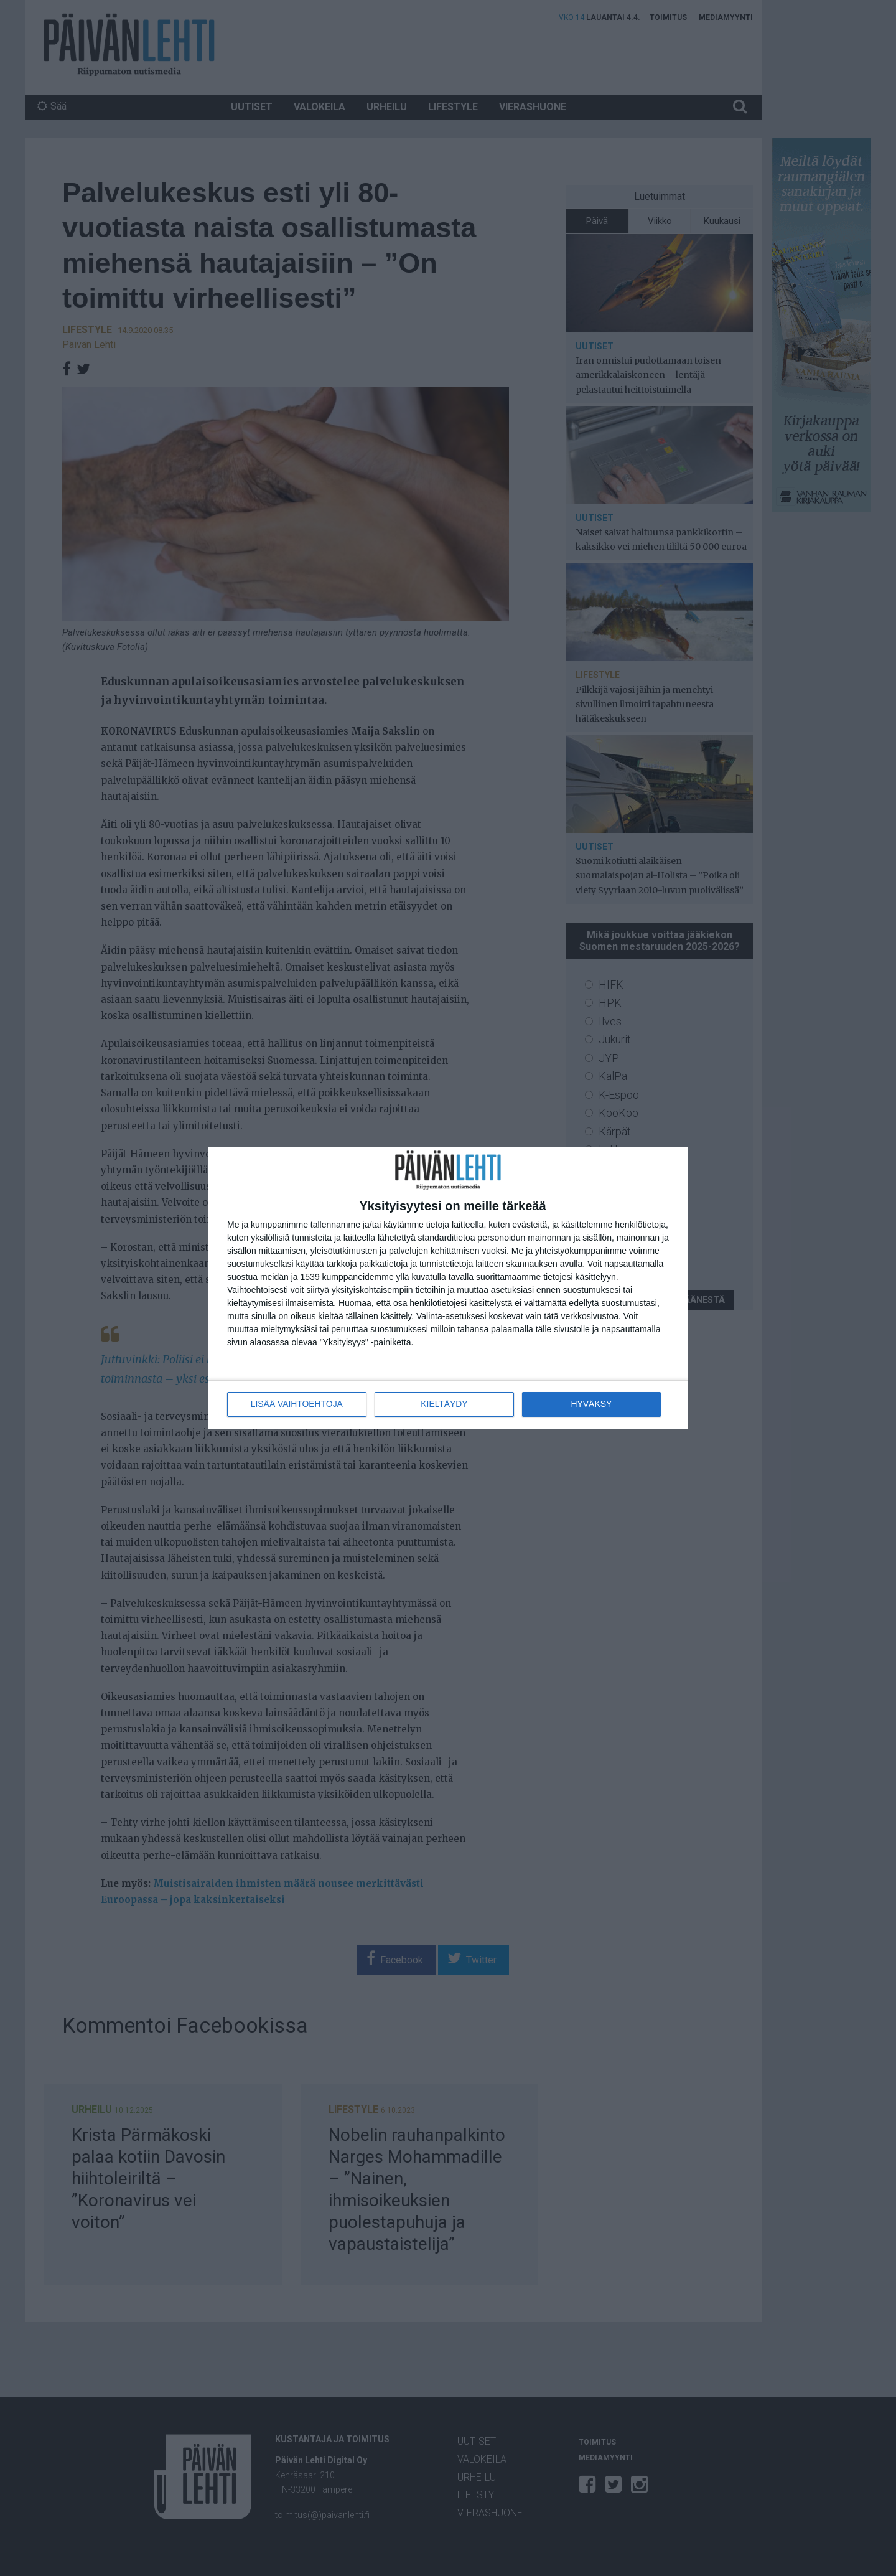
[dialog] (448, 1288)
